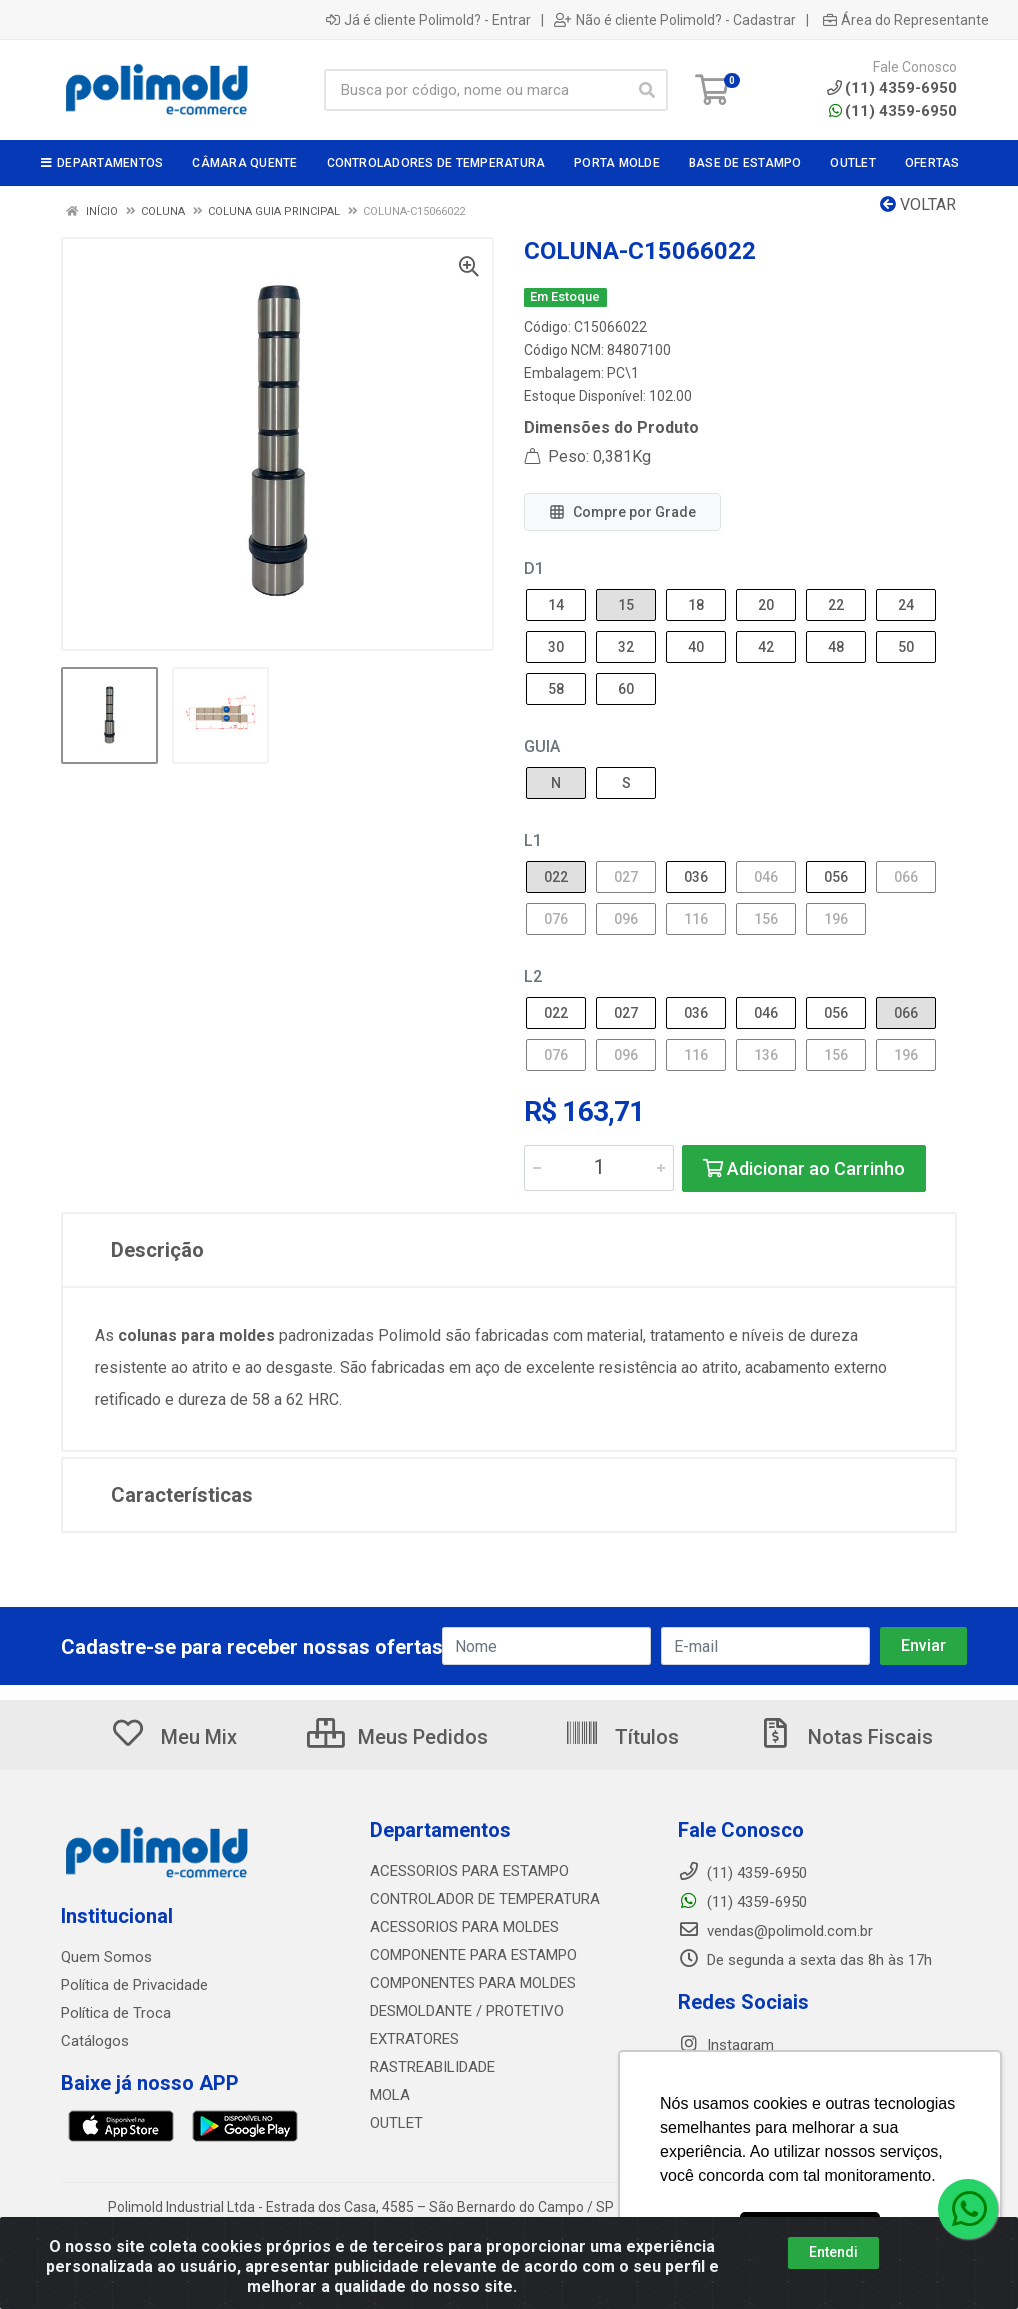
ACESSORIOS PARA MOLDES (464, 1927)
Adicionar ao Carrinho (804, 1168)
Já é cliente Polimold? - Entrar (428, 20)
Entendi (833, 2252)
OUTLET (396, 2123)
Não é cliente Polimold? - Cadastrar (675, 20)
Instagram (726, 2045)
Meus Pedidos (397, 1737)
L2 (533, 976)
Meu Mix (173, 1737)
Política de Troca (116, 2013)
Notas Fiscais (845, 1737)
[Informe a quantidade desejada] (599, 1168)
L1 (533, 840)
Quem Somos (106, 1957)
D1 (534, 568)
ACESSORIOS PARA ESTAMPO (469, 1871)
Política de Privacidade (134, 1985)
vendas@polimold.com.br (775, 1931)
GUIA (542, 746)
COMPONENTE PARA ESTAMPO (473, 1955)
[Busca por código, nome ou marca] (475, 90)
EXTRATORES (414, 2039)
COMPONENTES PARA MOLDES (473, 1983)
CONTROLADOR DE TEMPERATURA (485, 1899)
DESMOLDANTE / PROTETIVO (467, 2011)
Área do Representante (906, 20)
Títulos (621, 1737)
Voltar (918, 204)
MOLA (390, 2095)
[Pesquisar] (647, 90)
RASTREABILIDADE (432, 2067)
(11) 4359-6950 (893, 111)
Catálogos (95, 2041)
